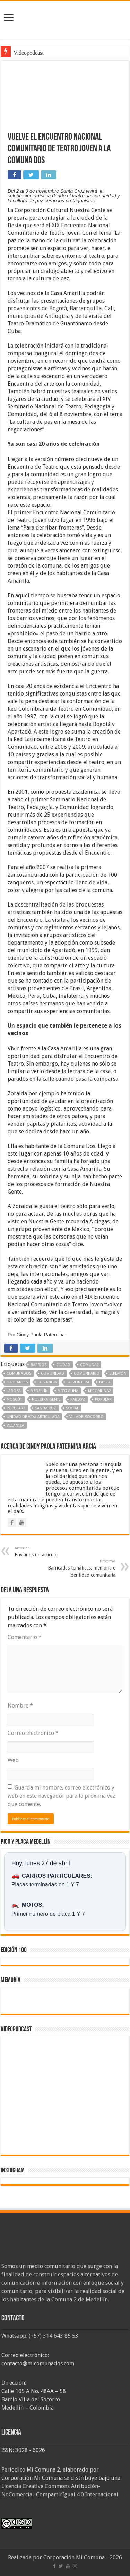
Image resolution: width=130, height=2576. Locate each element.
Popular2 (16, 1408)
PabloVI (77, 1399)
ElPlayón (118, 1373)
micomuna (68, 1391)
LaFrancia (47, 1382)
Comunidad (52, 1373)
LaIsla (105, 1382)
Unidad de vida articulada (33, 1417)
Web (13, 1760)
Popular (103, 1399)
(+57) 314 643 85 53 (53, 2336)
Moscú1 (14, 1399)
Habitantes (17, 1382)
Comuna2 (89, 1365)
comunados (19, 1373)
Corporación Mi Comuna (74, 2557)
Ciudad (63, 1365)
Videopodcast (29, 53)
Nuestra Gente (46, 1399)
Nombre (20, 1705)
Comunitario (86, 1373)
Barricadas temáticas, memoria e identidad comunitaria (79, 1568)
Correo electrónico (33, 1733)
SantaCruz (45, 1408)
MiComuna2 (99, 1391)
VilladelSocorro (86, 1417)
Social (72, 1408)
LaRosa (14, 1391)
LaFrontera (78, 1382)
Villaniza (15, 1425)
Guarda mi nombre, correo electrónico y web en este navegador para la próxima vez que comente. (61, 1795)
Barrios (38, 1365)
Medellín (39, 1391)
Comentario (25, 1637)
